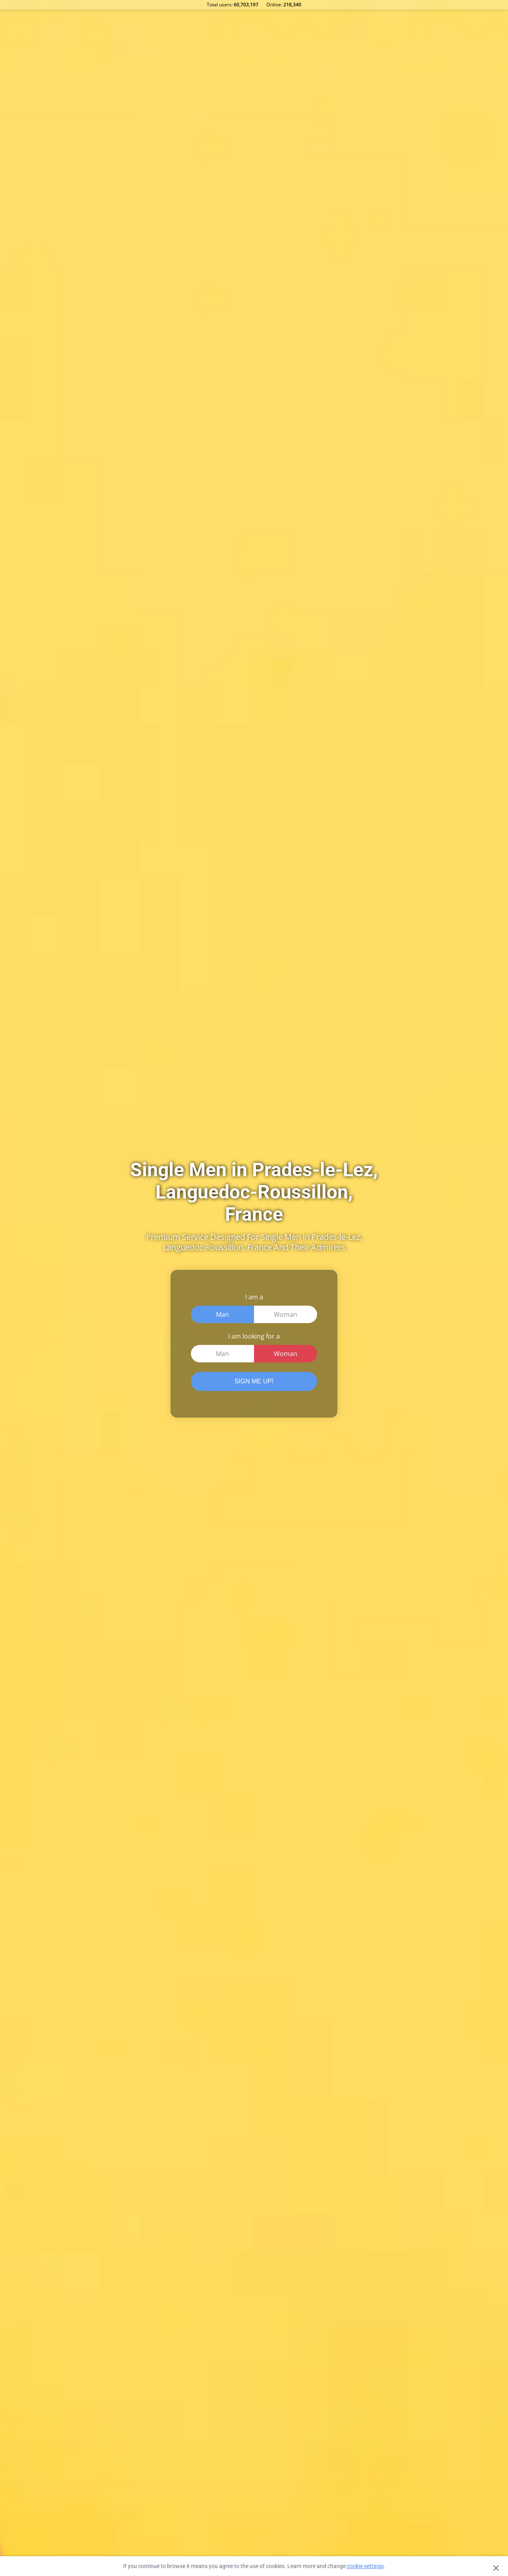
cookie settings (365, 2566)
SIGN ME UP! (254, 1381)
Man (222, 1314)
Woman (285, 1314)
